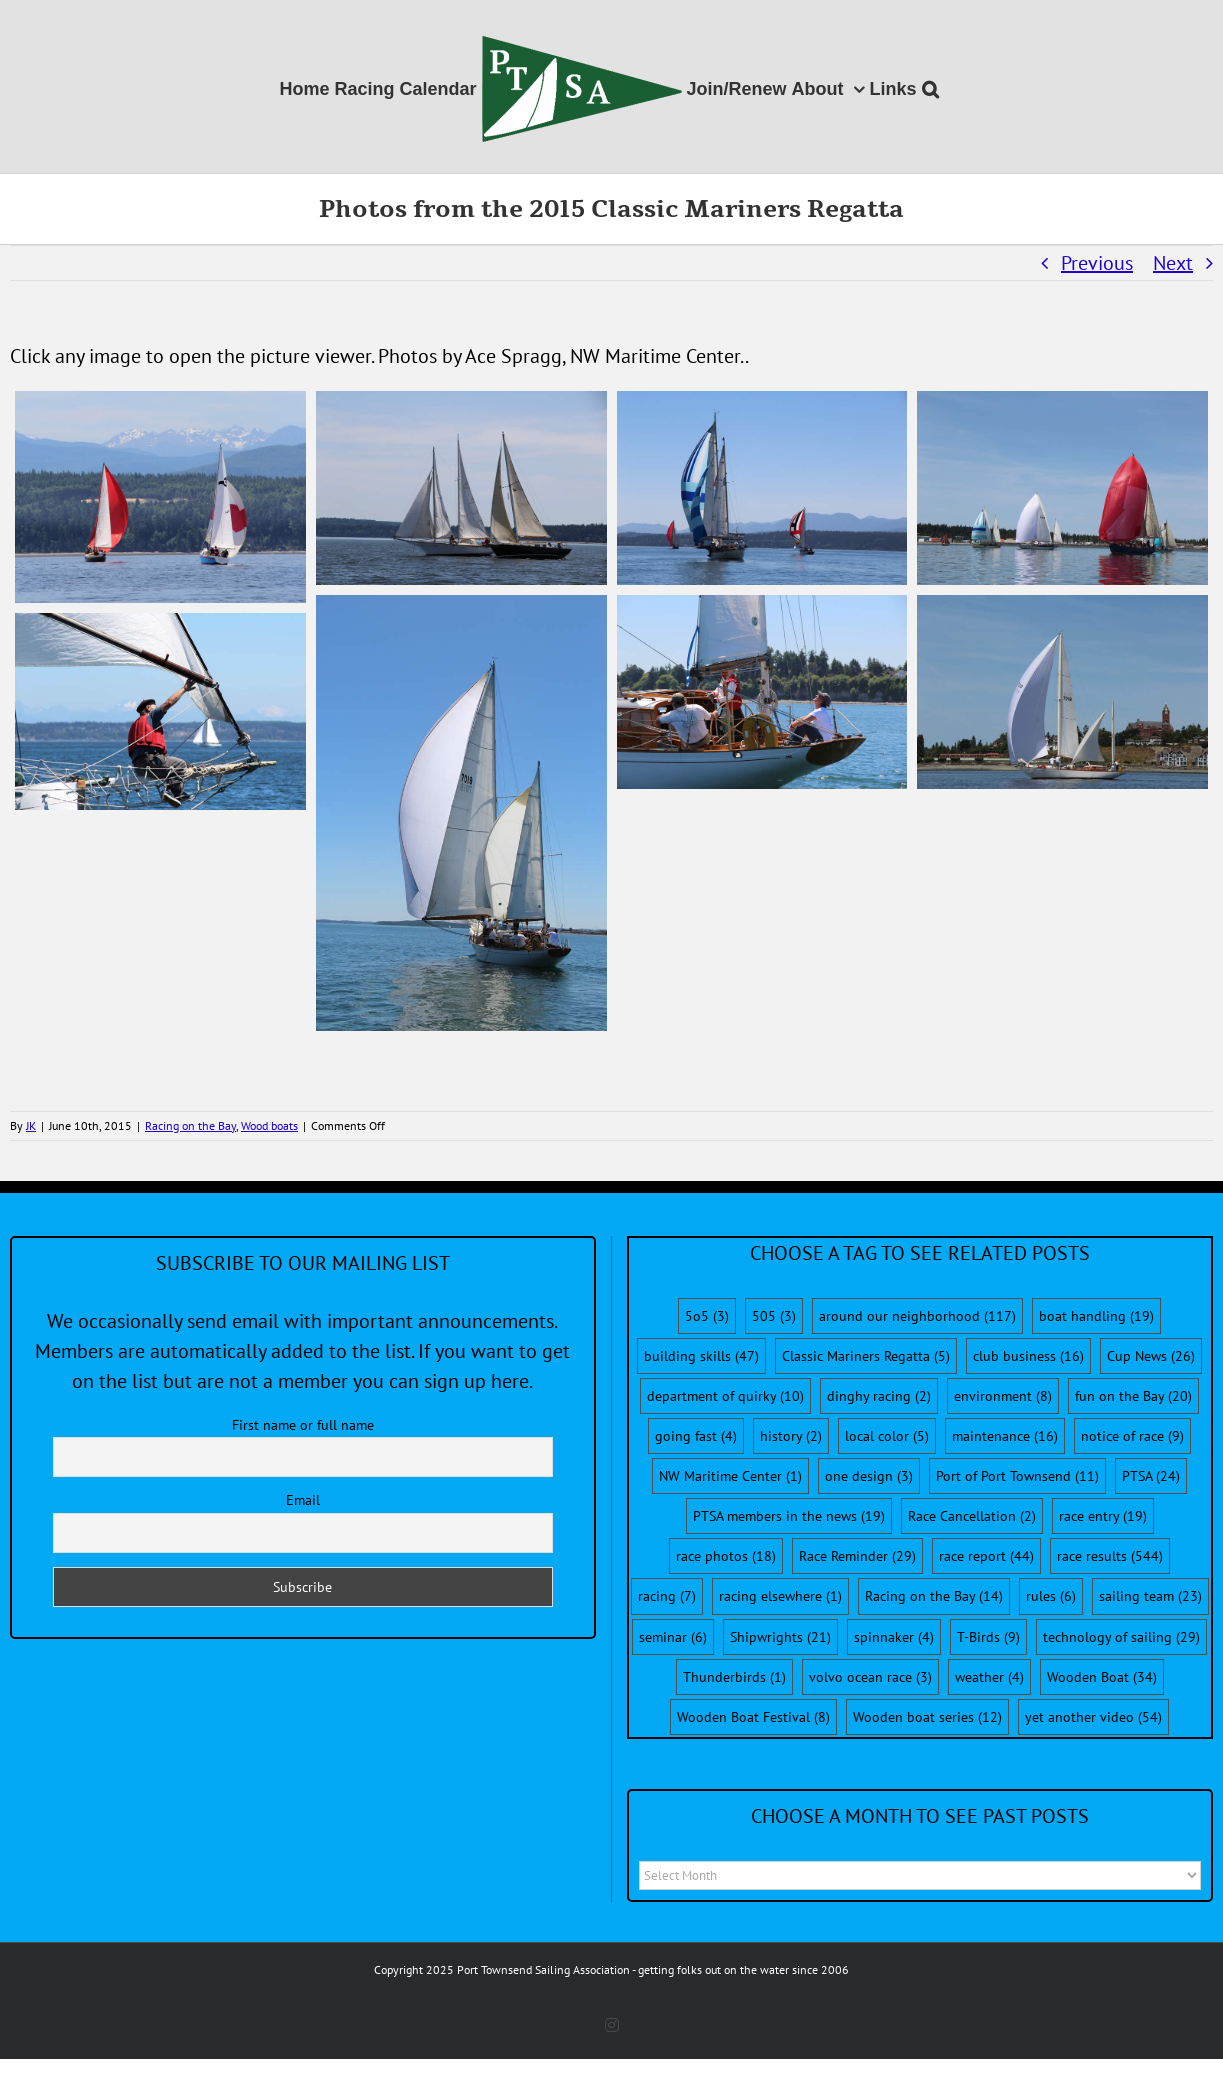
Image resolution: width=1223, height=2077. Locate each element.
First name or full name (303, 1425)
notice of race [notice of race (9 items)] (1132, 1436)
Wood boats (269, 1125)
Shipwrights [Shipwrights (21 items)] (780, 1637)
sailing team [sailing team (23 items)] (1150, 1596)
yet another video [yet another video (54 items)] (1093, 1717)
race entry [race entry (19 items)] (1103, 1516)
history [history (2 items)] (791, 1436)
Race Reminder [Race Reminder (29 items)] (857, 1556)
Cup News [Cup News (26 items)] (1151, 1356)
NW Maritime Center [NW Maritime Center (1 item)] (730, 1476)
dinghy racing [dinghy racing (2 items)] (879, 1396)
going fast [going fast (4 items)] (696, 1436)
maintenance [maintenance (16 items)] (1005, 1436)
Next (1173, 263)
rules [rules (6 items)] (1051, 1596)
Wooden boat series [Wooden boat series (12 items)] (927, 1717)
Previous (1097, 263)
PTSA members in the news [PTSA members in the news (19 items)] (789, 1516)
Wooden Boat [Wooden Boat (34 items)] (1102, 1677)
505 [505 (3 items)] (774, 1316)
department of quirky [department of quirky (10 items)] (725, 1396)
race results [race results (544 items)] (1110, 1556)
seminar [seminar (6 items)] (673, 1637)
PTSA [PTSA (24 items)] (1151, 1476)
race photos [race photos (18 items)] (726, 1556)
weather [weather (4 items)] (989, 1677)
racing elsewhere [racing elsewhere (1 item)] (780, 1596)
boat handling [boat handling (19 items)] (1096, 1316)
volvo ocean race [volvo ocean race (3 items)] (870, 1677)
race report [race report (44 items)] (986, 1556)
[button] (930, 86)
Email (303, 1500)
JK (31, 1125)
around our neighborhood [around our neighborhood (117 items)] (917, 1316)
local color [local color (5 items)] (887, 1436)
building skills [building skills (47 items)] (701, 1356)
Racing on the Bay (190, 1125)
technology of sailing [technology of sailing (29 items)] (1121, 1637)
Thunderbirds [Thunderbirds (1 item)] (734, 1677)
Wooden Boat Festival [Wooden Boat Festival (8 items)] (753, 1717)
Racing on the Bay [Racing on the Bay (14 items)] (934, 1596)
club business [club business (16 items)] (1028, 1356)
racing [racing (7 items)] (667, 1596)
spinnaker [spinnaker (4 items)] (894, 1637)
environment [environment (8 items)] (1003, 1396)
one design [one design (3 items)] (869, 1476)
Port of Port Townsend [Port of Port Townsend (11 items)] (1017, 1476)
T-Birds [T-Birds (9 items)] (988, 1637)
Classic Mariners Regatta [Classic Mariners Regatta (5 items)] (866, 1356)
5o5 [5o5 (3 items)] (707, 1316)
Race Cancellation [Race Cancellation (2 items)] (972, 1516)
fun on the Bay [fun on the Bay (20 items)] (1133, 1396)
